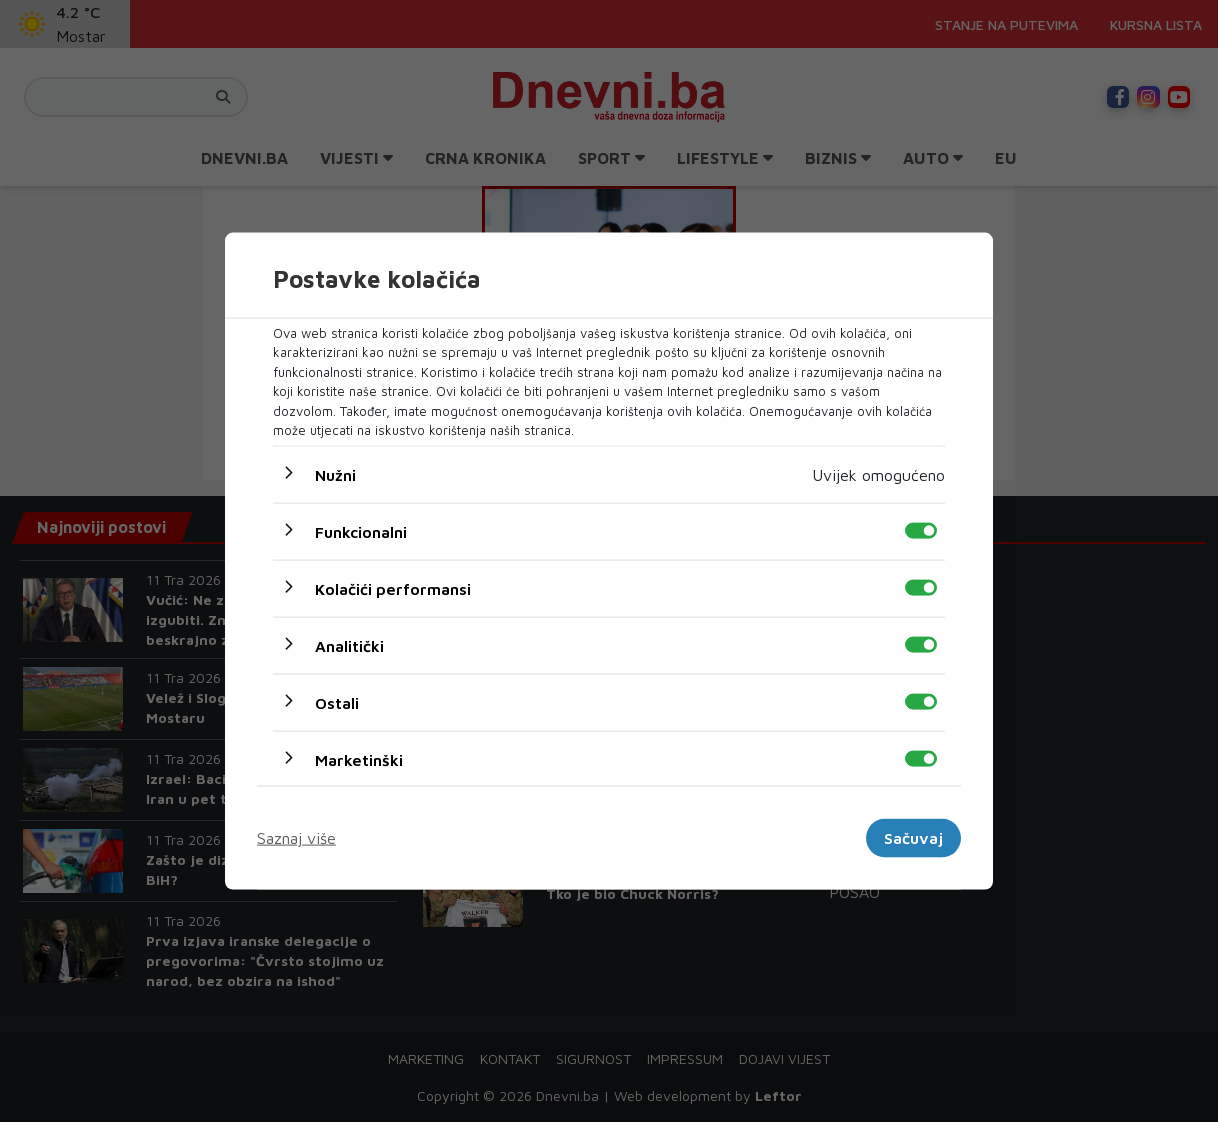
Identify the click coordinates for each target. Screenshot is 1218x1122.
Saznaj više (296, 838)
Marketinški (359, 759)
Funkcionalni (361, 531)
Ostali (337, 702)
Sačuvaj (913, 838)
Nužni (335, 474)
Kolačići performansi (393, 588)
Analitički (349, 645)
